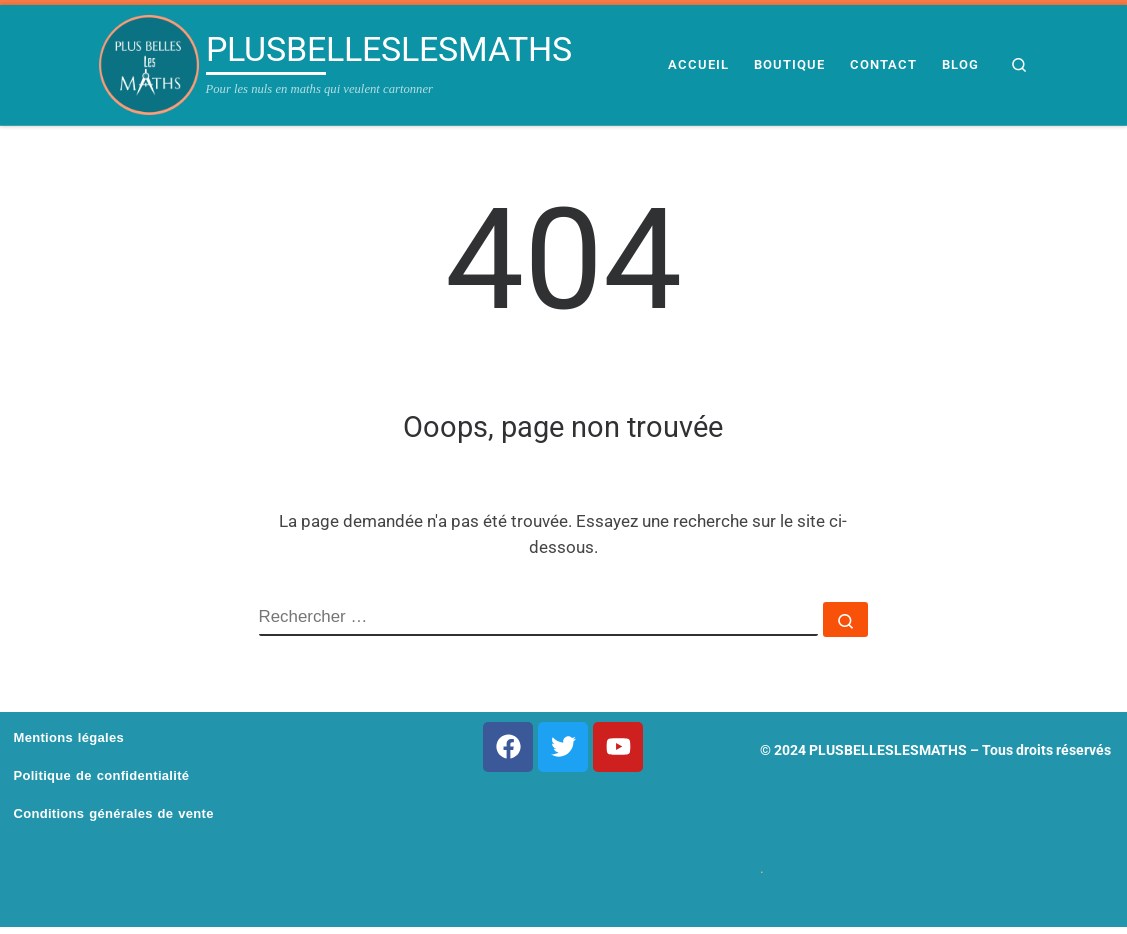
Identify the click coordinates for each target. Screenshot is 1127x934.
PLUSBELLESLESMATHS (888, 750)
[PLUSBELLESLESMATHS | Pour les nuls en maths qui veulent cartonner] (149, 65)
